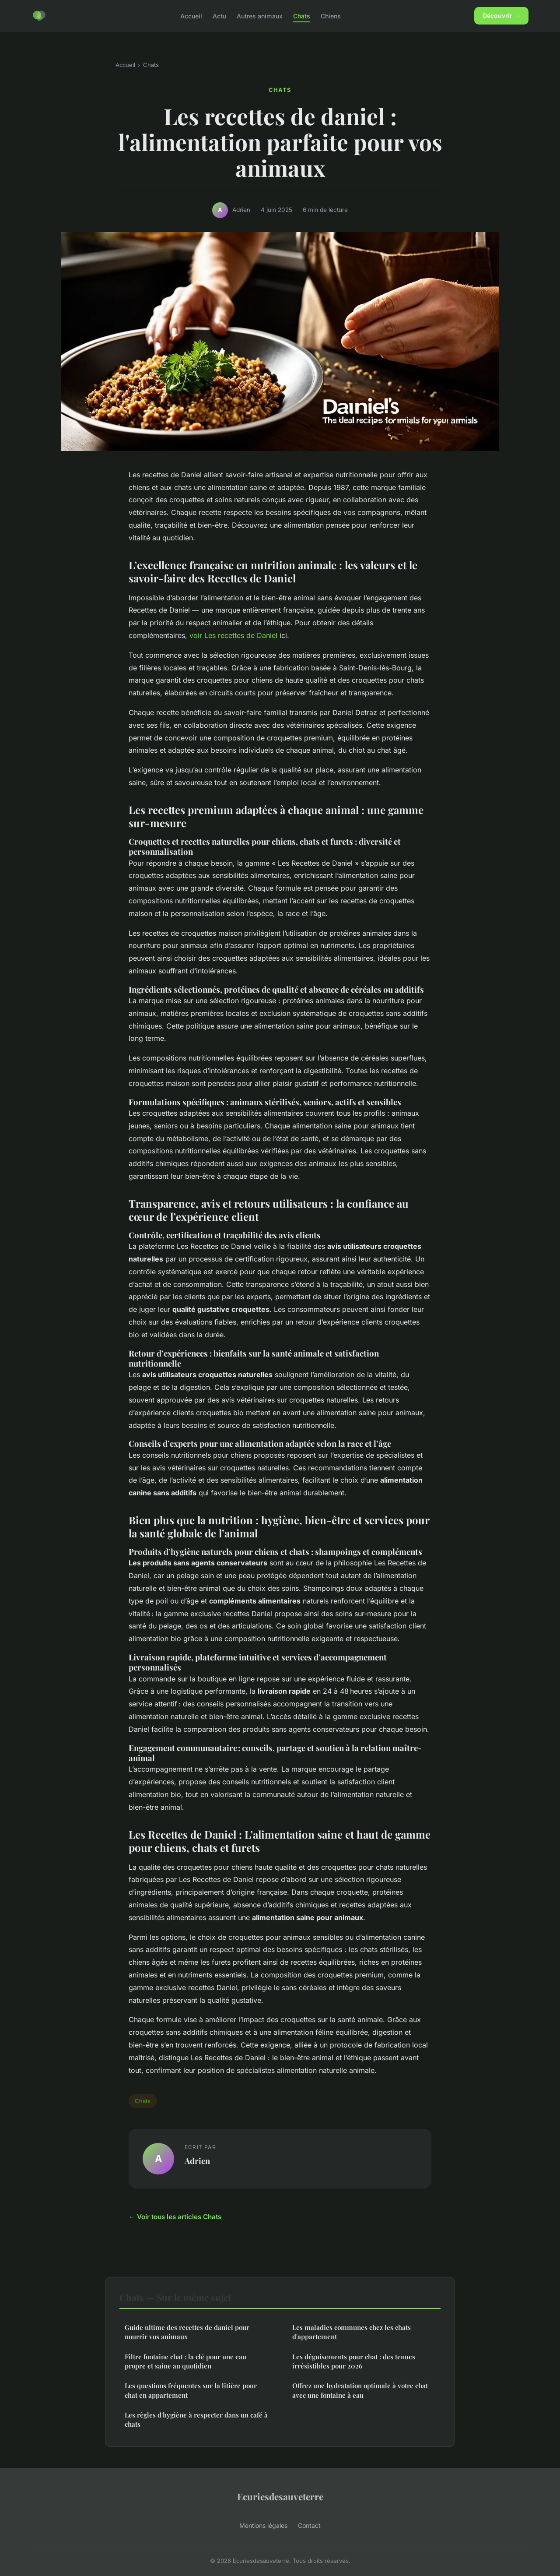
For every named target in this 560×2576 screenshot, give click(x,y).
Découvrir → (501, 15)
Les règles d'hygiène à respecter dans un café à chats (196, 2419)
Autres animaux (260, 15)
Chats (301, 15)
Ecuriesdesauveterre (280, 2496)
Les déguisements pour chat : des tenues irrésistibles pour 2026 (353, 2361)
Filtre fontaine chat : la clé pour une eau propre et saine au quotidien (185, 2361)
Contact (309, 2525)
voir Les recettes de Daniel (233, 635)
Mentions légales (263, 2525)
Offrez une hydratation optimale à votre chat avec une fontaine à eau (360, 2390)
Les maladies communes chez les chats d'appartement (351, 2332)
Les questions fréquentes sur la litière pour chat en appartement (191, 2390)
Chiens (331, 15)
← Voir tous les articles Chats (175, 2217)
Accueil (191, 15)
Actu (219, 15)
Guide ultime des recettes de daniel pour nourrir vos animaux (187, 2332)
